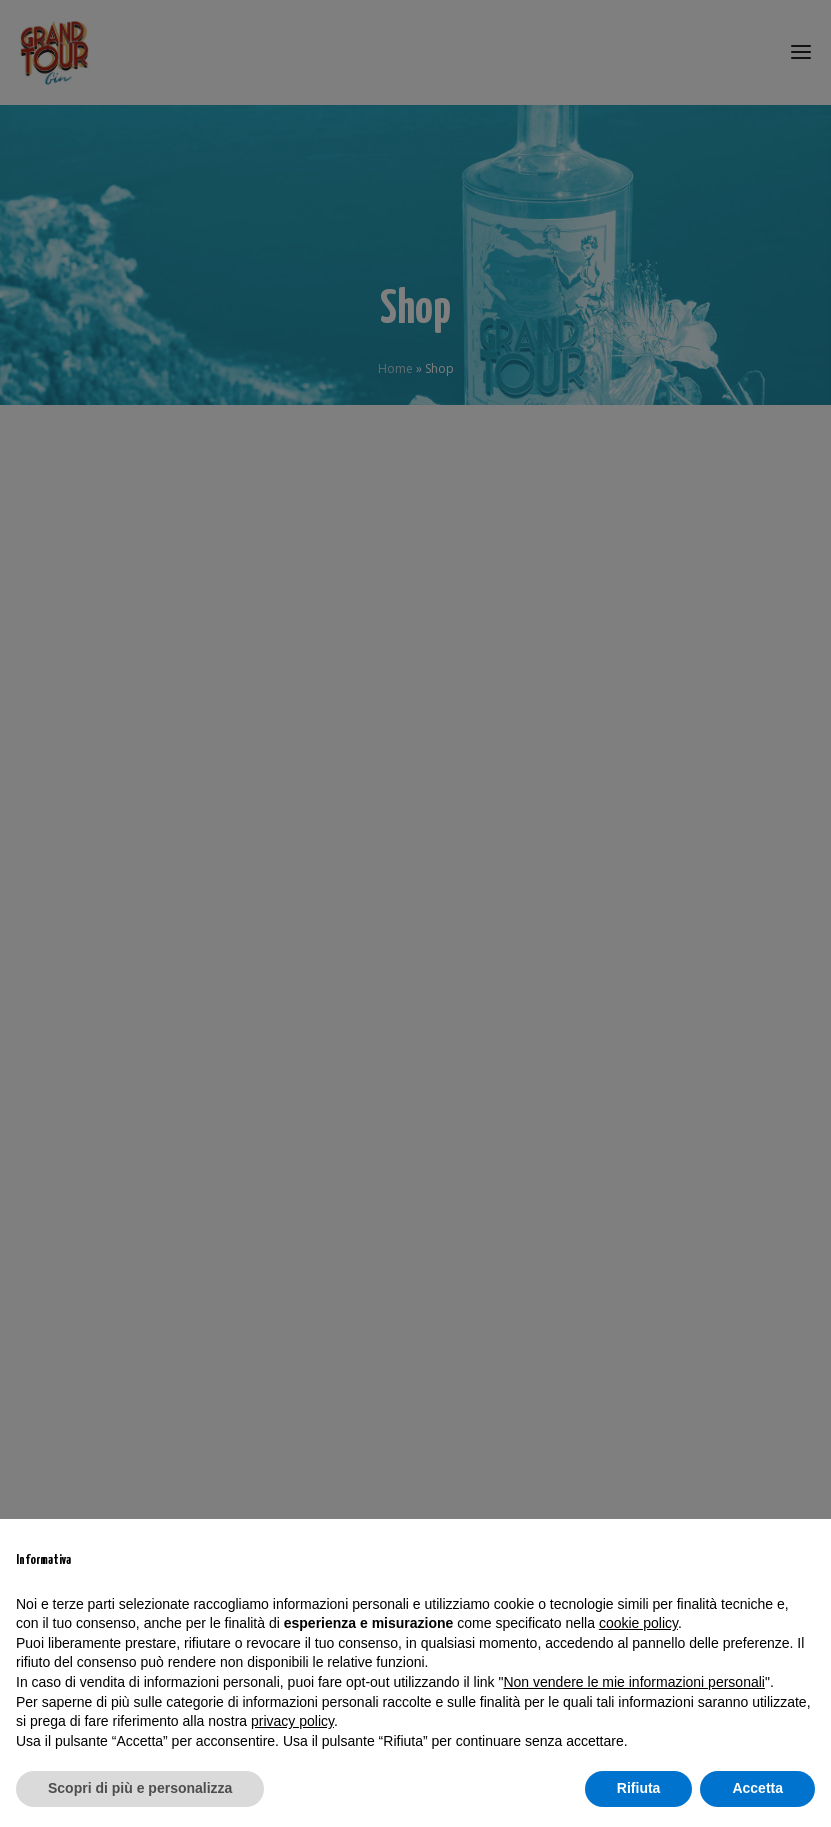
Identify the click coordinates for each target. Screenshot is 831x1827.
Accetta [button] (757, 1788)
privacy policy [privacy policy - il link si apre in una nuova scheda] (292, 1721)
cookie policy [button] (638, 1623)
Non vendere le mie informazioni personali (633, 1682)
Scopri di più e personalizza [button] (140, 1788)
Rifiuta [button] (639, 1788)
